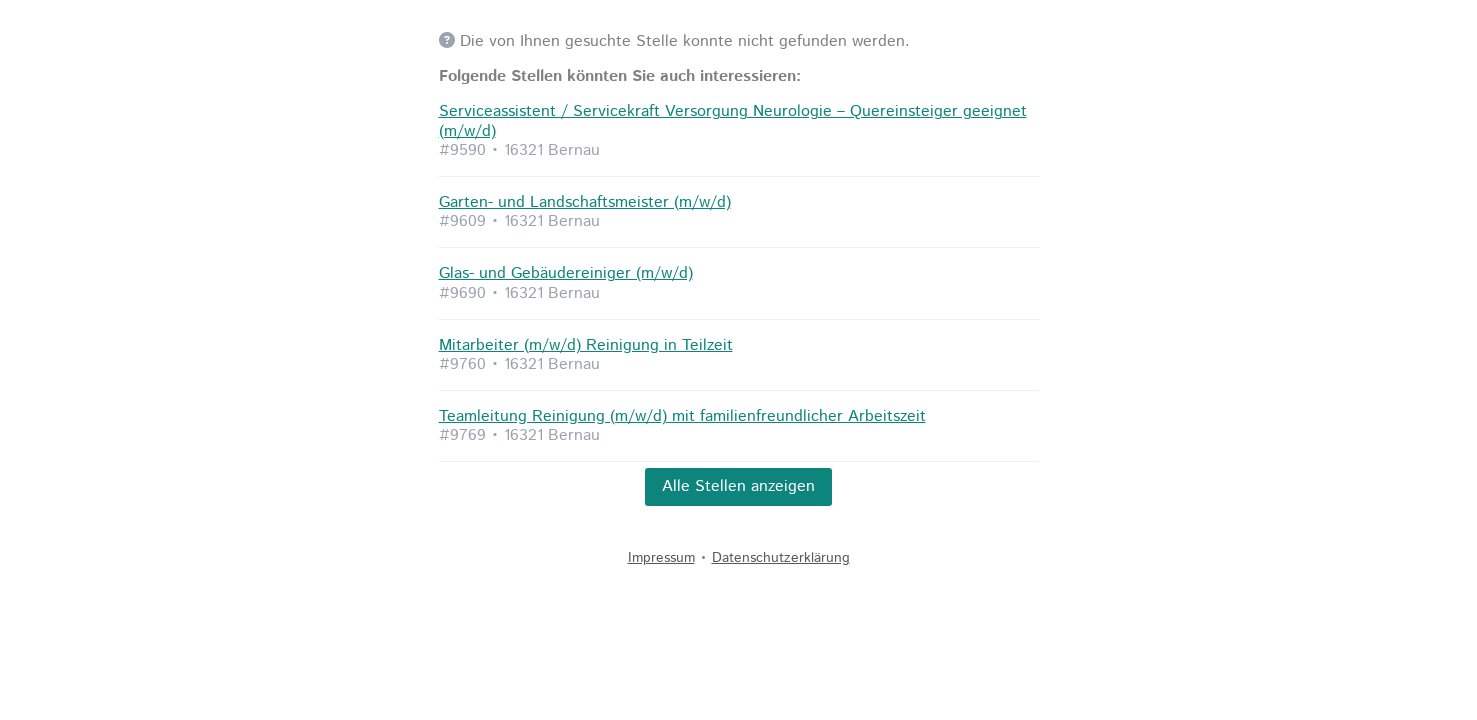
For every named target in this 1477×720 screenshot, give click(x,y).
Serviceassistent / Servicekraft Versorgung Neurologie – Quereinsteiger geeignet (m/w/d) (733, 121)
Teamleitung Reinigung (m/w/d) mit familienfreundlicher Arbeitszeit (682, 416)
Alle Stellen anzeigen (738, 486)
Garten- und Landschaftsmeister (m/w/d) (585, 202)
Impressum (661, 558)
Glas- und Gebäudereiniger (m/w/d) (566, 273)
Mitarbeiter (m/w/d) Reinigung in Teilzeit (586, 345)
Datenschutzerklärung (781, 558)
